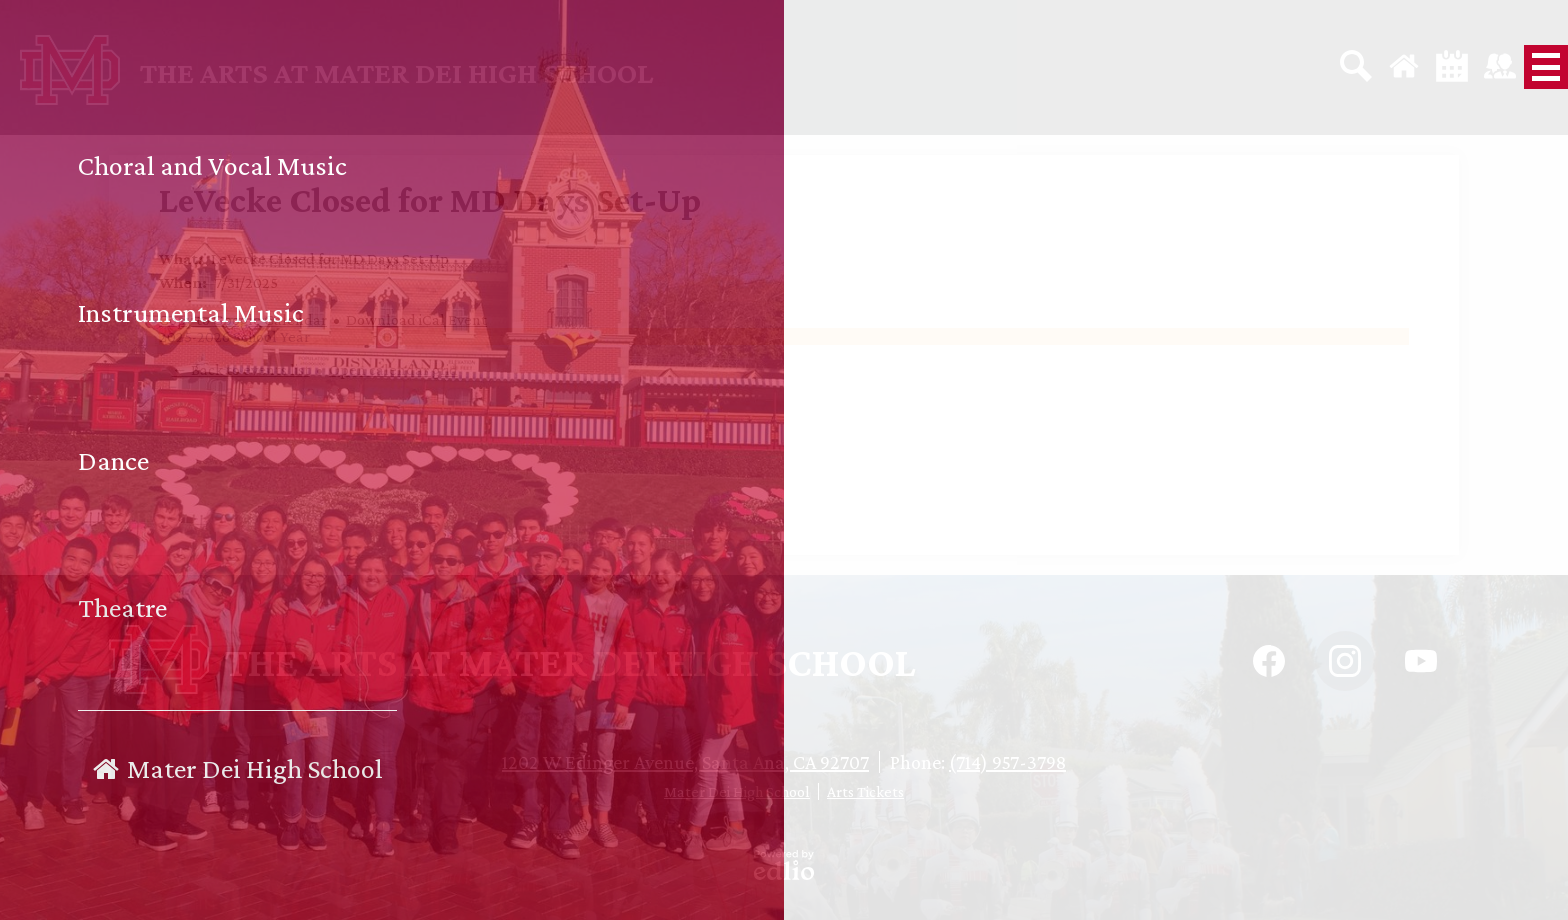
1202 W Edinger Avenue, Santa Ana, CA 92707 (685, 762)
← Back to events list (241, 369)
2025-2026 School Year (234, 336)
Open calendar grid (393, 369)
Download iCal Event (416, 319)
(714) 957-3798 (1007, 762)
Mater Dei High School (737, 791)
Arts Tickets (865, 791)
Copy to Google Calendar (243, 319)
